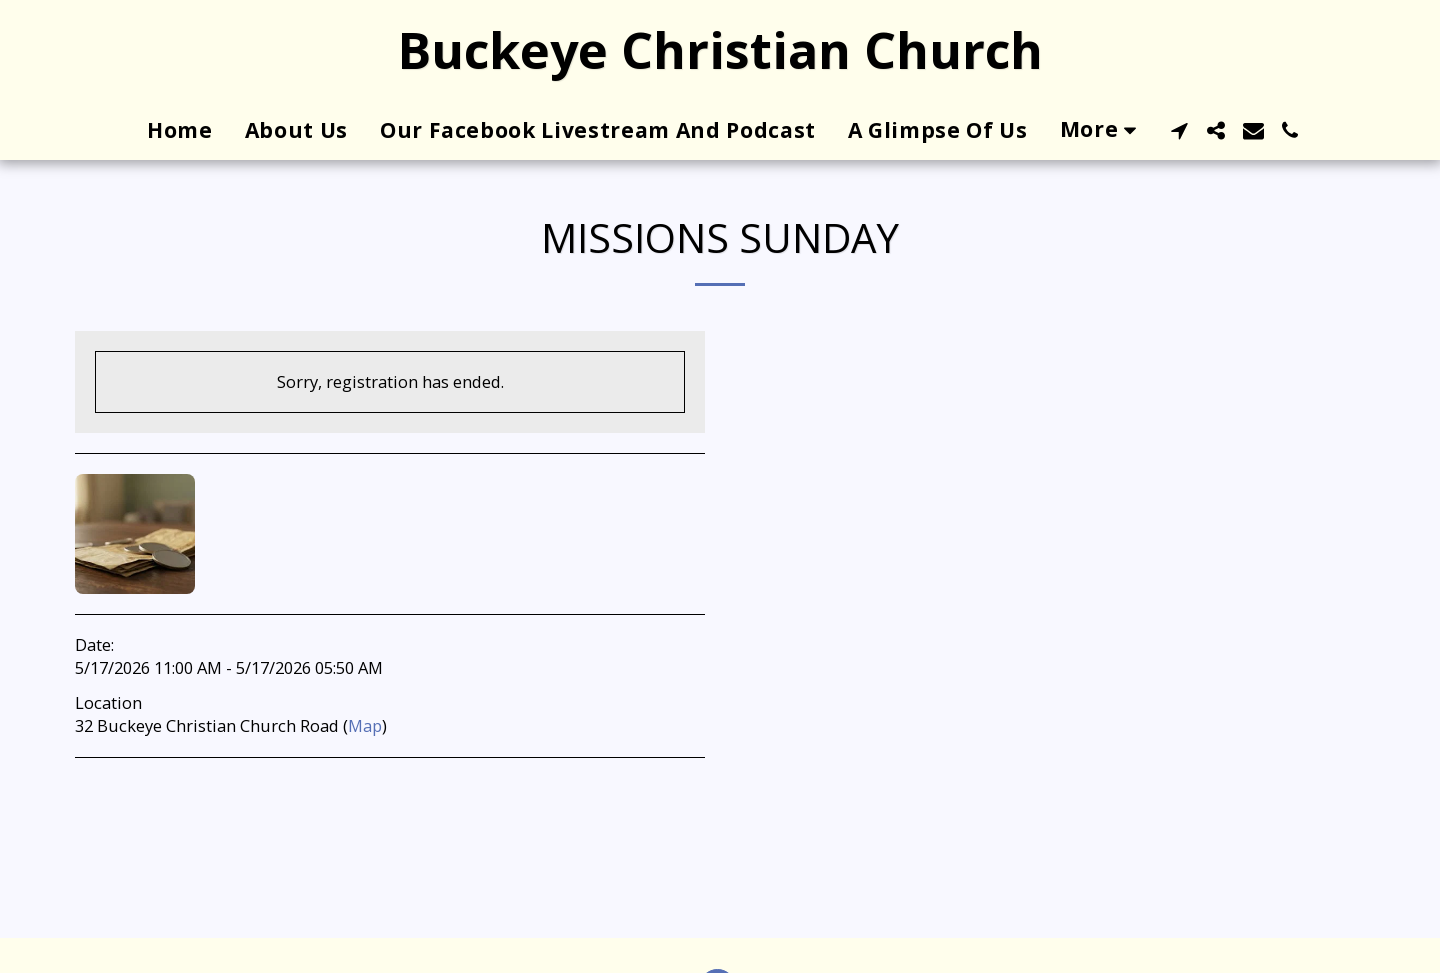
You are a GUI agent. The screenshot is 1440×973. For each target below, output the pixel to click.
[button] (1179, 130)
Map (365, 725)
